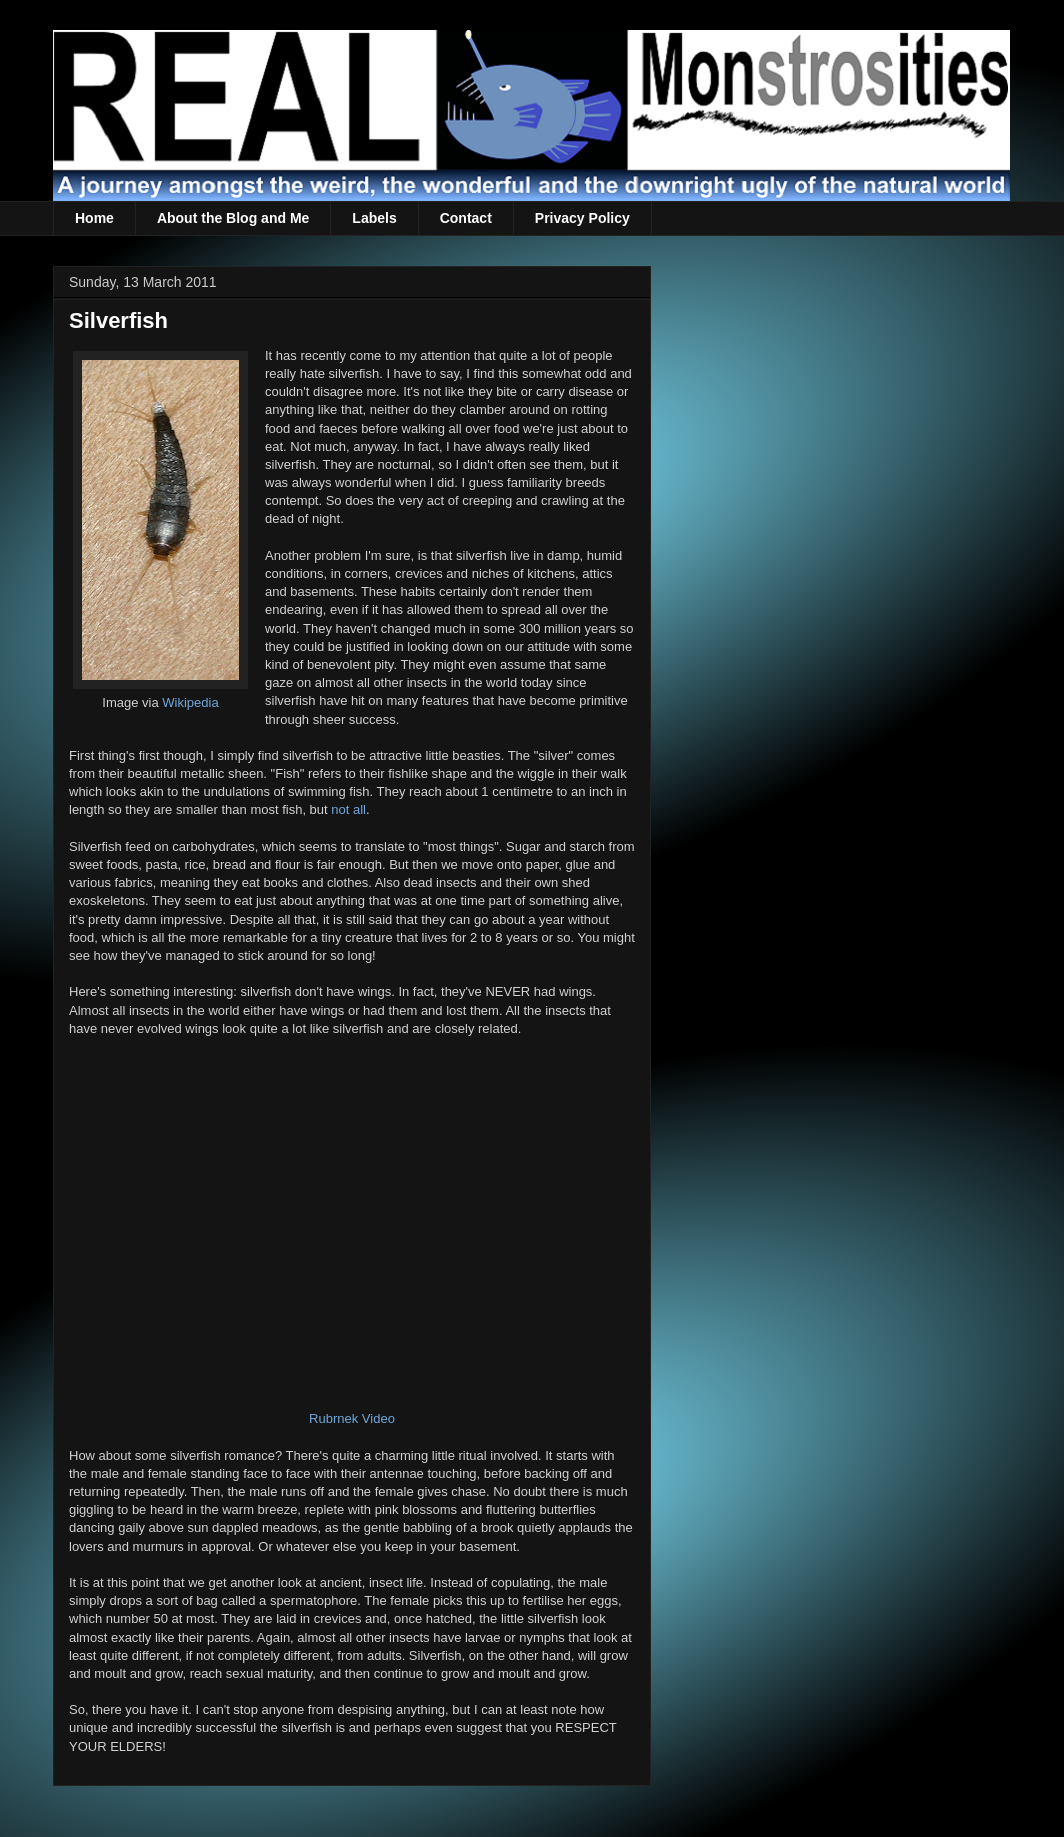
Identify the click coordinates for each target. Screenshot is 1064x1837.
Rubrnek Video (352, 1418)
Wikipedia (190, 702)
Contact (466, 218)
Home (94, 218)
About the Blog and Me (233, 218)
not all (348, 809)
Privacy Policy (582, 218)
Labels (374, 218)
